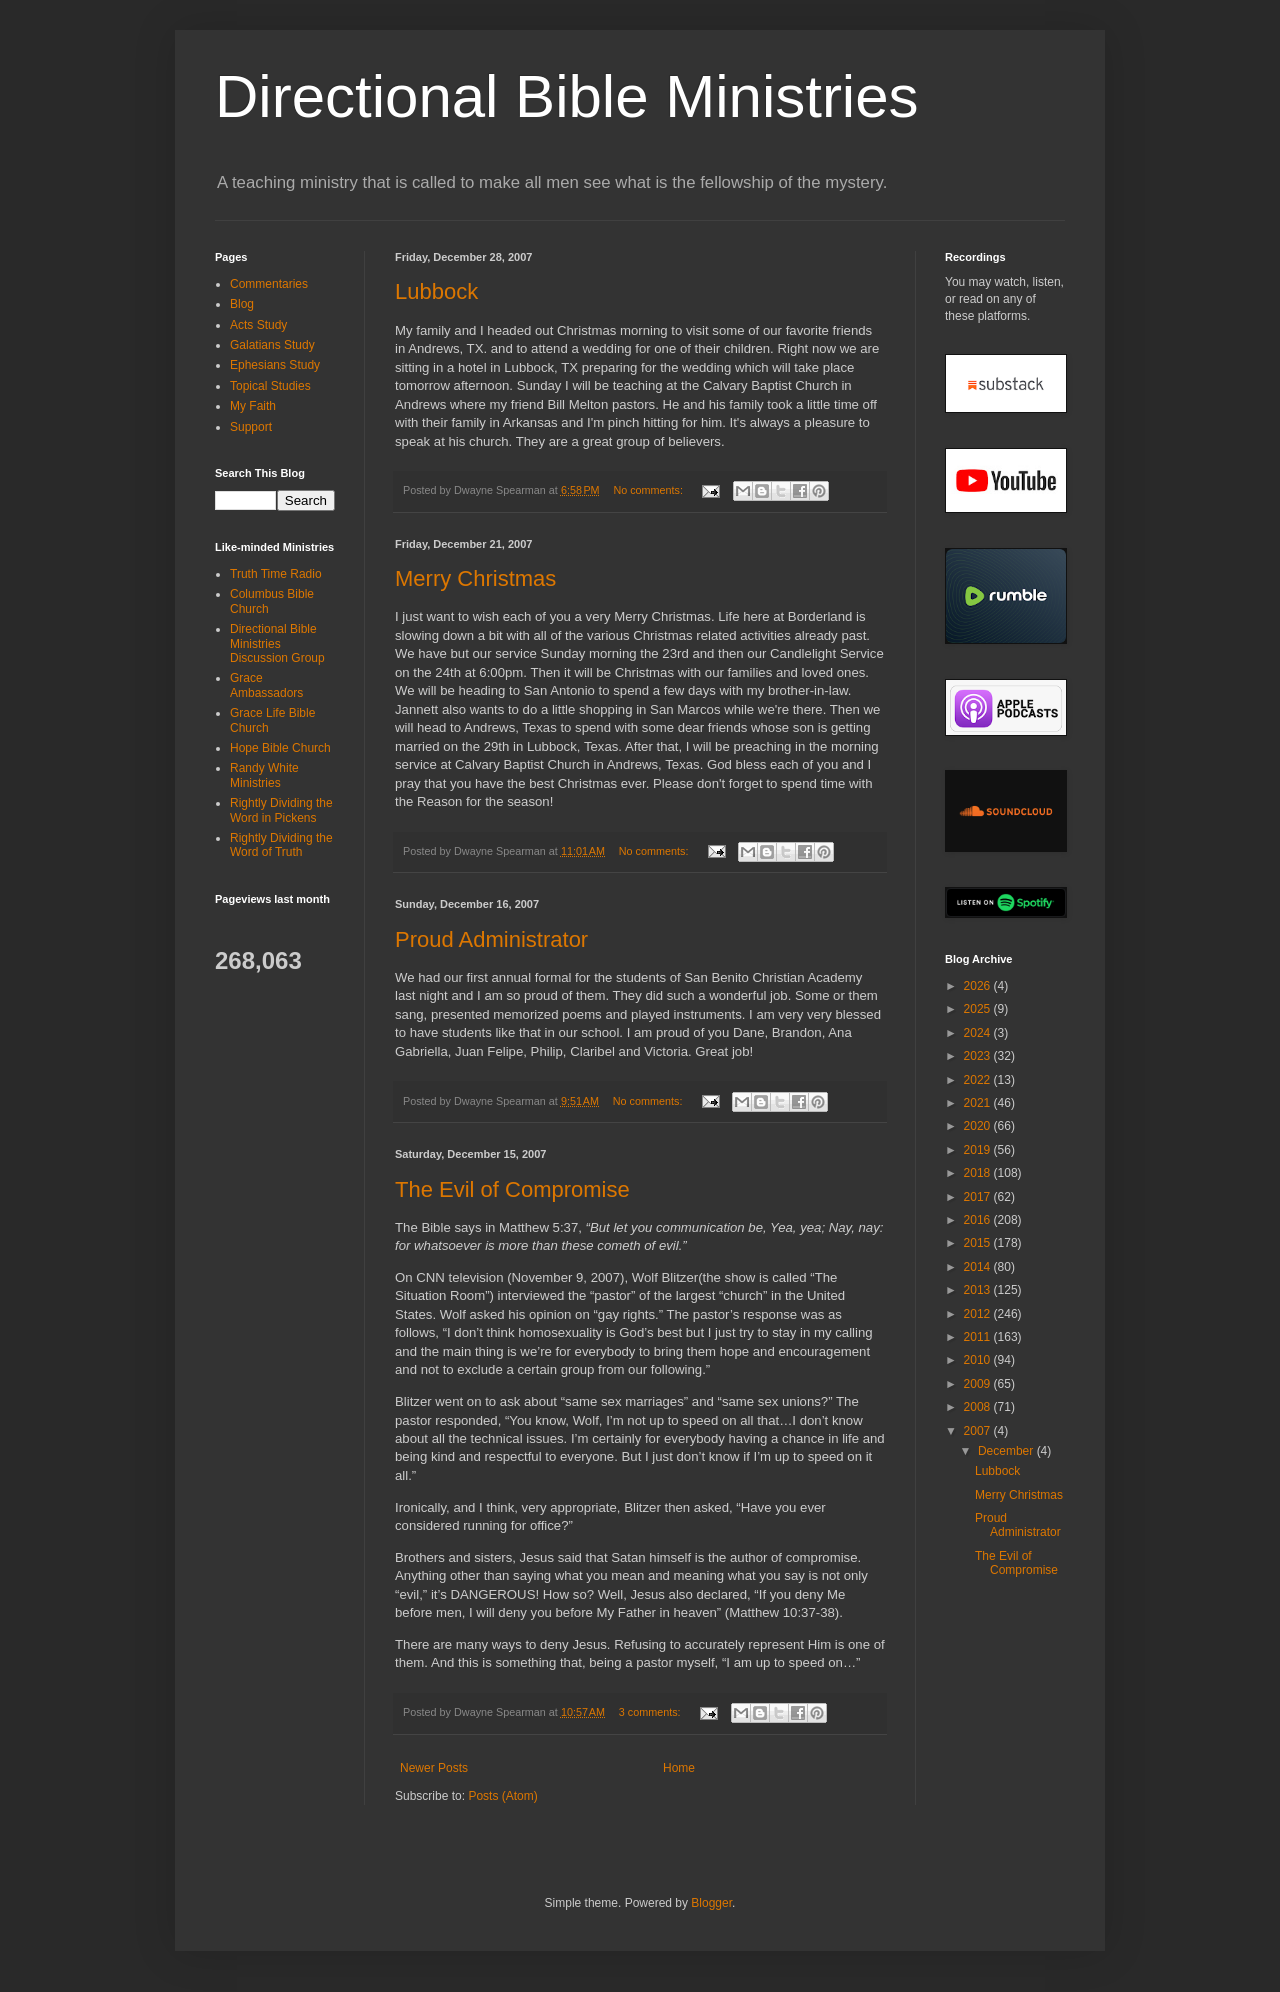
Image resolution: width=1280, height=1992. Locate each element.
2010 (979, 1360)
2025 (979, 1009)
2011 (979, 1337)
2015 (979, 1243)
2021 (979, 1103)
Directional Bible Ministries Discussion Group (277, 643)
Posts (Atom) (502, 1796)
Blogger (711, 1903)
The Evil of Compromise (512, 1189)
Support (251, 427)
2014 (979, 1267)
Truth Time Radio (276, 574)
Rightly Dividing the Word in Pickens (281, 810)
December (1007, 1451)
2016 (979, 1220)
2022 (979, 1080)
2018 (979, 1173)
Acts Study (258, 325)
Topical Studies (270, 386)
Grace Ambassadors (266, 685)
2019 (979, 1150)
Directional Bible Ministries (567, 96)
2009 (979, 1384)
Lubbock (436, 291)
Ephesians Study (275, 365)
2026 (979, 986)
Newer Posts (434, 1768)
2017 (979, 1197)
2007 (979, 1431)
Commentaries (269, 284)
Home (679, 1768)
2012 (979, 1314)
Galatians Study (272, 345)
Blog (242, 304)
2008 (979, 1407)
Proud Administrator (491, 939)
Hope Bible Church (280, 748)
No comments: (649, 490)
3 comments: (651, 1712)
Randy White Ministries (264, 775)
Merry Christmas (475, 578)
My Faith (253, 406)
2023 (979, 1056)
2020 (979, 1126)
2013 (979, 1290)
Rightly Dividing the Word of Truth (281, 845)
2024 (979, 1033)
